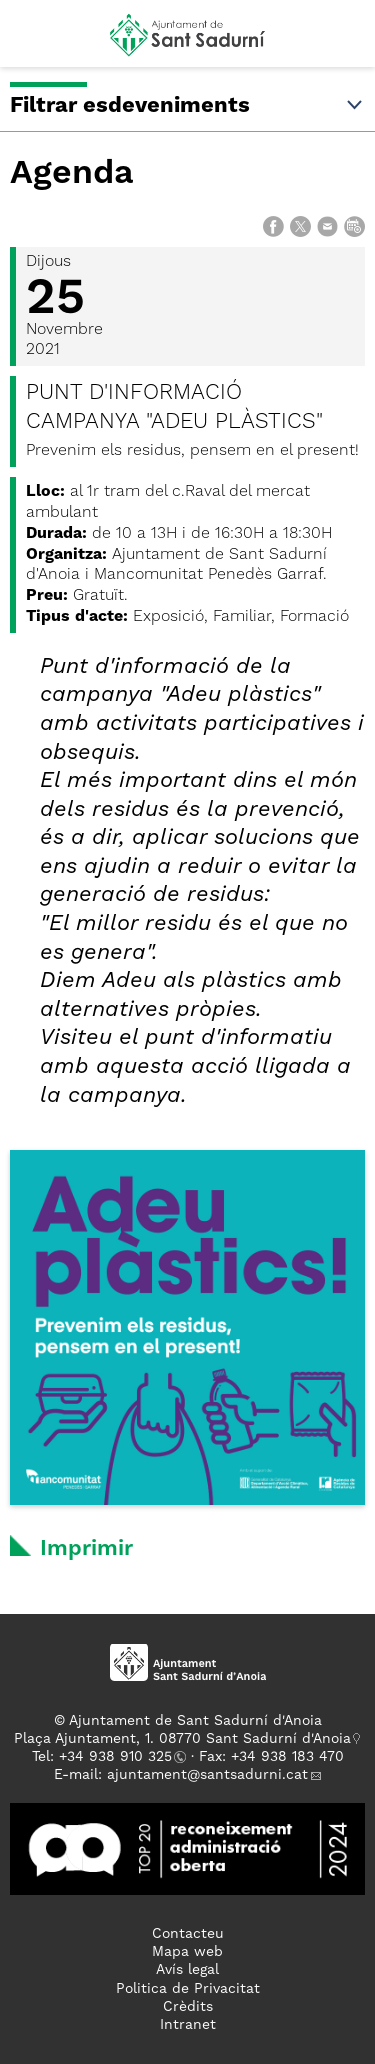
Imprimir (86, 1549)
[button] (33, 42)
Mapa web (187, 1952)
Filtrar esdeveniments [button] (187, 106)
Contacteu (188, 1934)
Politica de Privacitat (188, 1989)
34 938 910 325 (119, 1757)
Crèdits (188, 2007)
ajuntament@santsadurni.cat (207, 1775)
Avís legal (187, 1970)
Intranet (188, 2025)
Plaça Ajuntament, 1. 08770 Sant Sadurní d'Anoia (182, 1739)
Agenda (72, 174)
